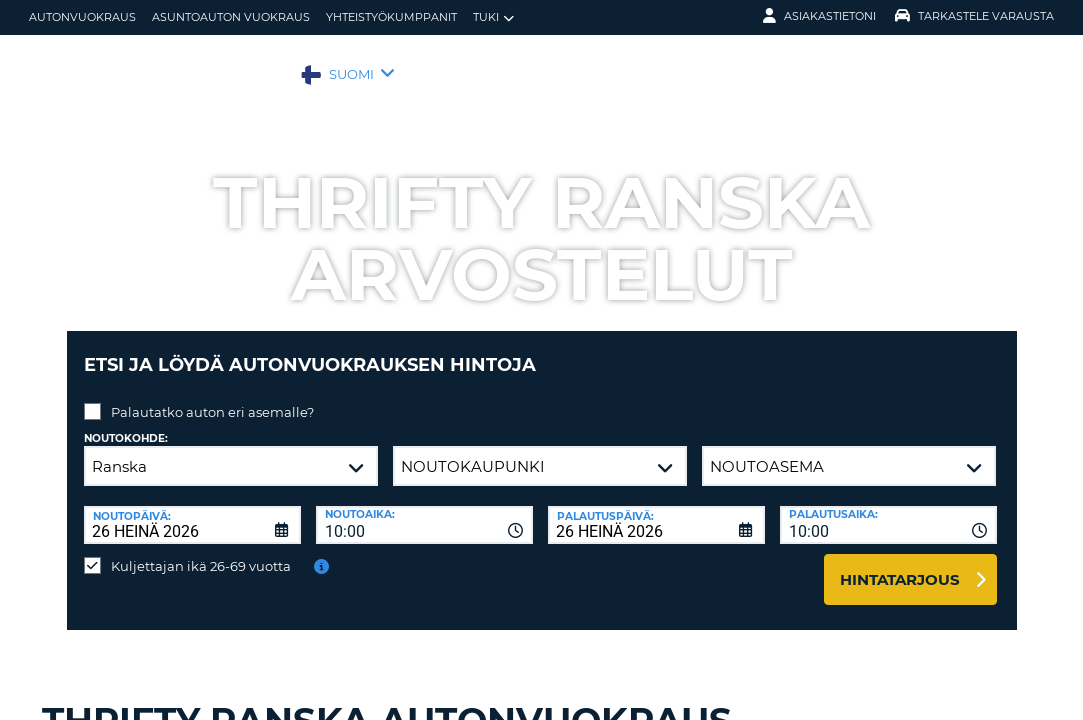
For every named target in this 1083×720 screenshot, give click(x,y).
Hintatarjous (900, 564)
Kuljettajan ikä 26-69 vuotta (201, 551)
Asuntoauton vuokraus (231, 17)
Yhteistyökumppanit (391, 17)
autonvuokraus (82, 17)
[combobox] (424, 510)
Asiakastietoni (819, 16)
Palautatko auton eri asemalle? (212, 397)
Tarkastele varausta (974, 16)
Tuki (493, 17)
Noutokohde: (126, 423)
